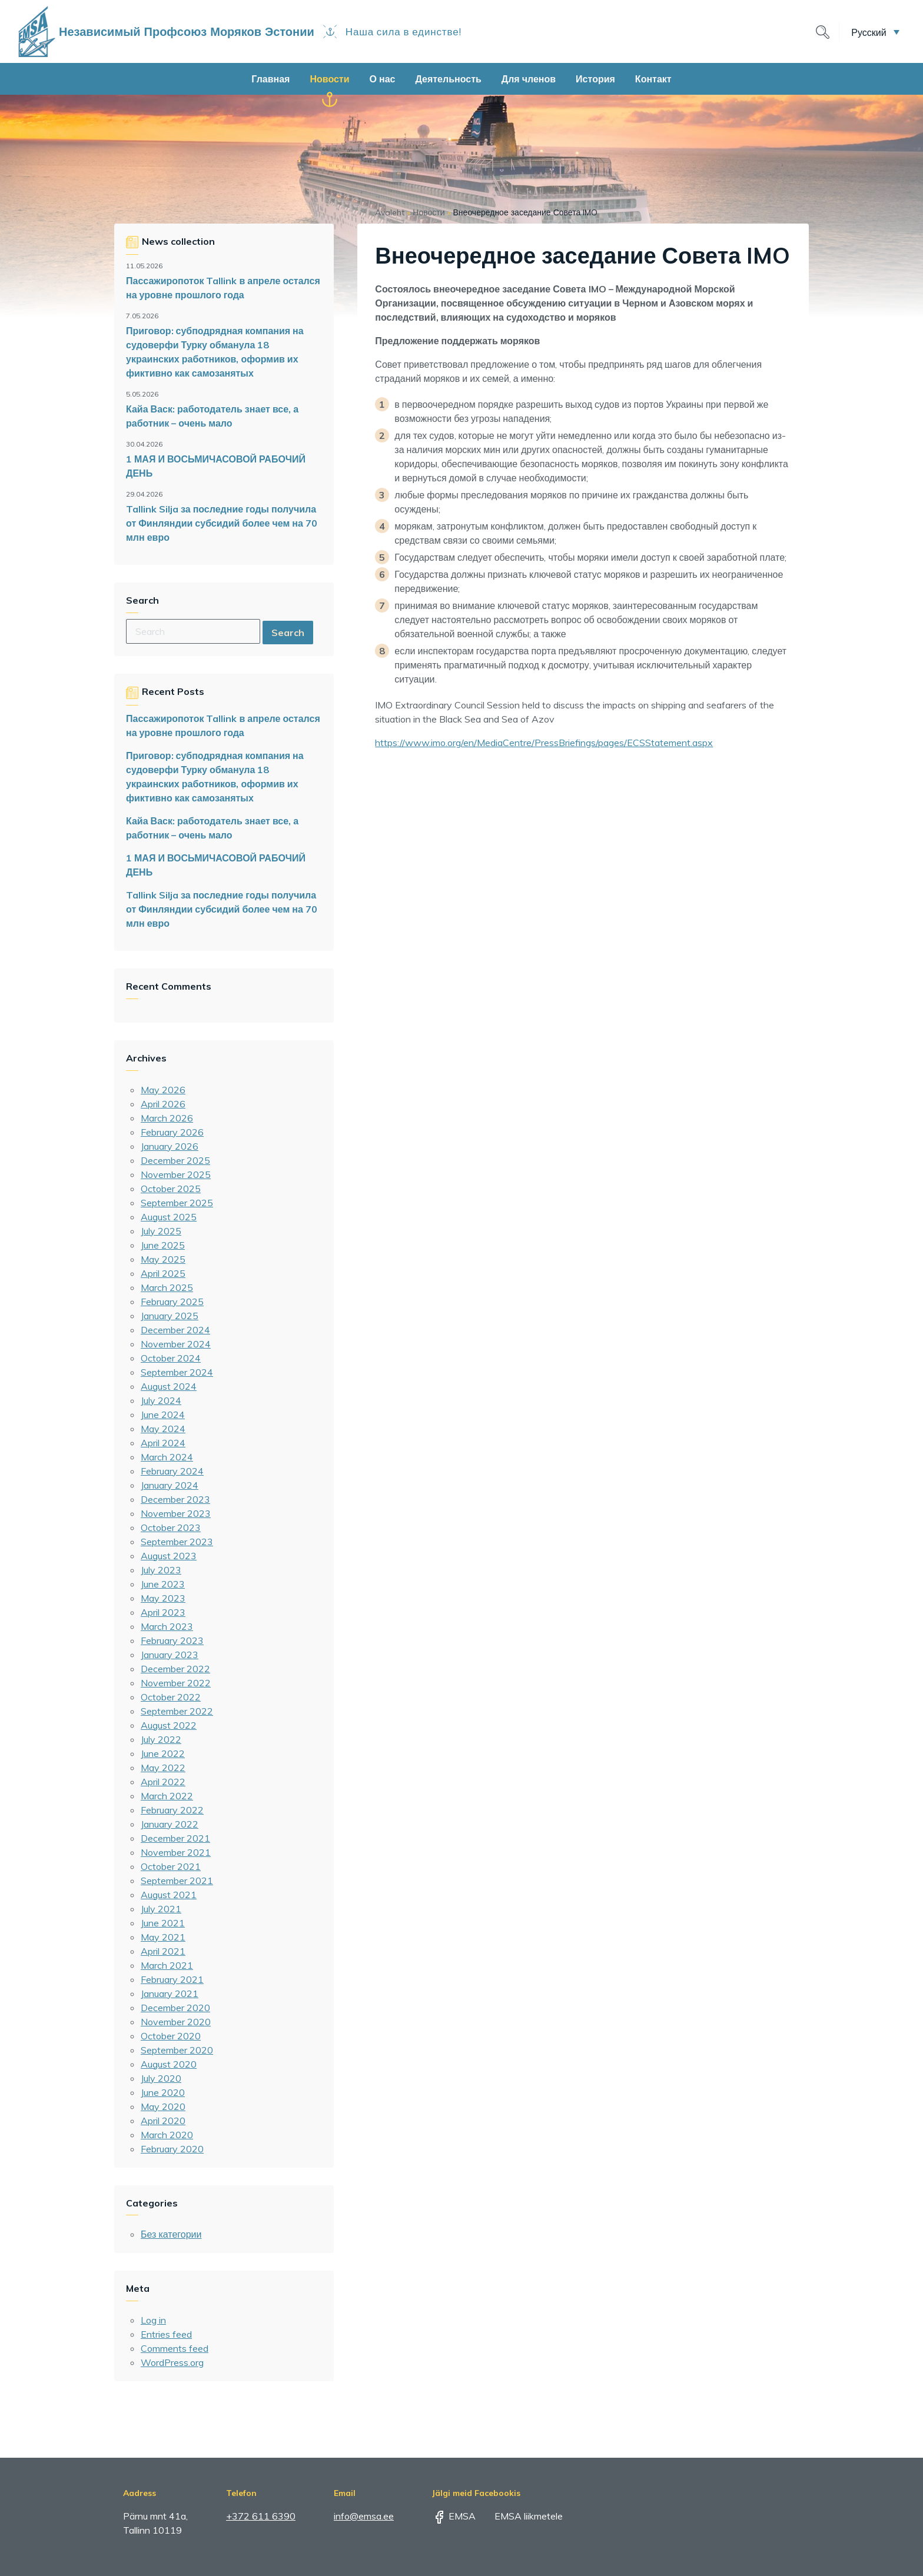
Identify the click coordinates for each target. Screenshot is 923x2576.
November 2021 (176, 1852)
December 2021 (175, 1838)
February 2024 (172, 1471)
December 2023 (175, 1499)
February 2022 (172, 1810)
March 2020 (167, 2135)
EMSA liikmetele (520, 2516)
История (595, 79)
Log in (153, 2320)
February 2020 (172, 2149)
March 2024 (167, 1457)
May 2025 (163, 1259)
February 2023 (172, 1640)
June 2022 (163, 1753)
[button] (875, 31)
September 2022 (177, 1711)
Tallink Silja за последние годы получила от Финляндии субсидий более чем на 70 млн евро (221, 523)
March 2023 (167, 1626)
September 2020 (177, 2050)
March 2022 (167, 1796)
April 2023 (163, 1612)
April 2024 (163, 1443)
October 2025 (171, 1188)
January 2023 (169, 1654)
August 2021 (169, 1895)
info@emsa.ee (364, 2516)
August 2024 (169, 1386)
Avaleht (389, 212)
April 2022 (163, 1782)
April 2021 (163, 1951)
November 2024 (176, 1344)
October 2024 (171, 1358)
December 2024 (175, 1330)
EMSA (454, 2516)
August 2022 (169, 1725)
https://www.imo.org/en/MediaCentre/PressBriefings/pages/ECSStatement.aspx (544, 742)
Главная (270, 79)
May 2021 (163, 1937)
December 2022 (175, 1669)
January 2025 (169, 1316)
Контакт (653, 79)
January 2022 (169, 1824)
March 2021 (167, 1965)
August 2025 (169, 1217)
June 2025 (163, 1245)
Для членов (529, 79)
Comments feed (174, 2348)
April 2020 (163, 2120)
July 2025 (161, 1231)
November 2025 (176, 1174)
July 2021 (161, 1909)
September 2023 (177, 1541)
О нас (383, 79)
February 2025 (172, 1301)
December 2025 (175, 1160)
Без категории (171, 2234)
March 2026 (167, 1118)
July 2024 (161, 1400)
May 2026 (163, 1090)
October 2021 (171, 1866)
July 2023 (161, 1570)
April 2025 (163, 1273)
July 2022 (161, 1739)
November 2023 (176, 1513)
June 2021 (163, 1923)
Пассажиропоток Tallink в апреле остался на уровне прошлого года (223, 288)
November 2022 (176, 1683)
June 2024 (163, 1414)
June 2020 (163, 2092)
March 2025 (167, 1287)
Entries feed (166, 2334)
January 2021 (169, 1993)
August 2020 (169, 2064)
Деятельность (448, 79)
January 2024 (169, 1485)
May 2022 (163, 1767)
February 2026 (172, 1132)
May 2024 (163, 1429)
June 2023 (163, 1584)
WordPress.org (172, 2362)
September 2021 (177, 1880)
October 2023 (171, 1527)
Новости (329, 79)
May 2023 (163, 1598)
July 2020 (161, 2078)
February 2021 (172, 1979)
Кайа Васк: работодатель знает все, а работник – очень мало (212, 416)
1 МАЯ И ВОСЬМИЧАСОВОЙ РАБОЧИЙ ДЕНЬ (216, 466)
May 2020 (163, 2106)
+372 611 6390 (261, 2516)
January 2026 (169, 1146)
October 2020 (171, 2036)
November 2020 (176, 2022)
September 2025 (177, 1203)
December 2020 (175, 2007)
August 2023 (169, 1556)
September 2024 (177, 1372)
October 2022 (171, 1697)
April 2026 (163, 1104)
